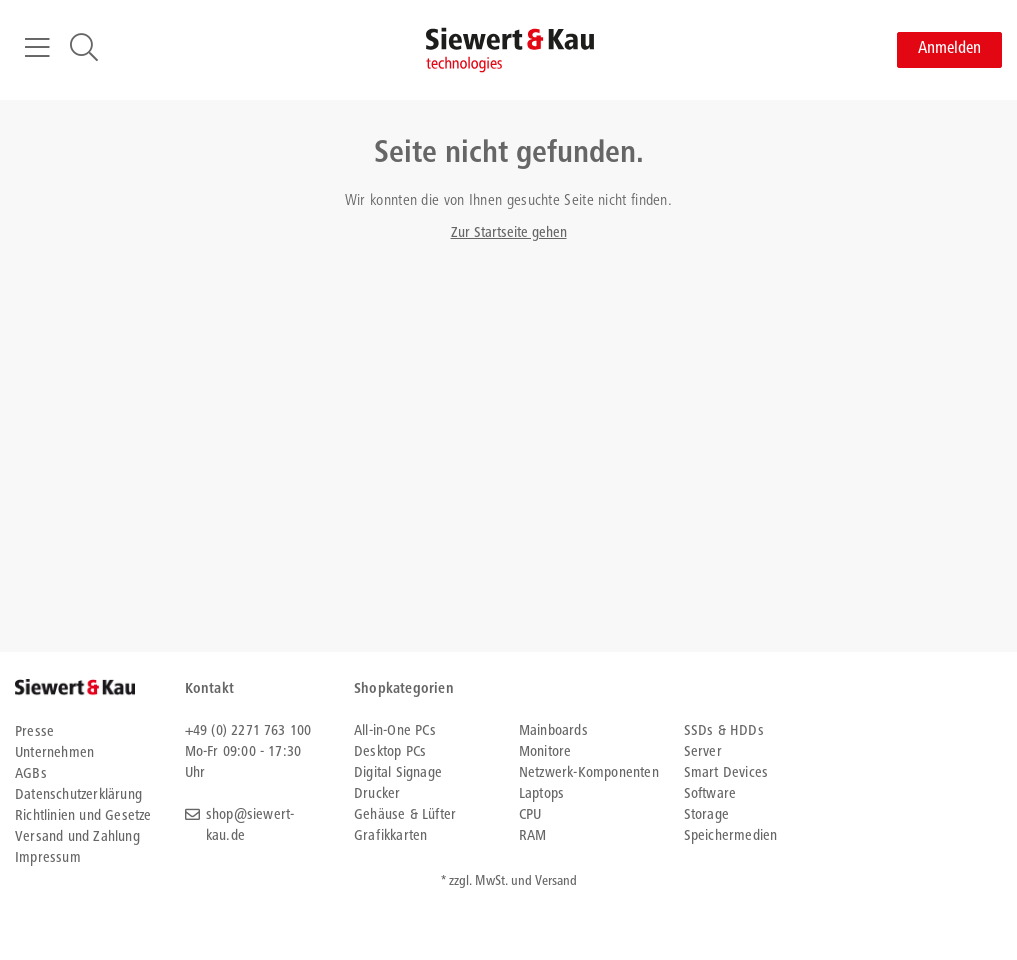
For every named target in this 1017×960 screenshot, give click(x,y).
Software (710, 794)
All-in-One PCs (395, 731)
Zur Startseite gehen (509, 233)
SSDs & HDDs (724, 731)
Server (703, 752)
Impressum (48, 858)
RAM (533, 836)
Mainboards (553, 731)
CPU (530, 815)
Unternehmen (54, 753)
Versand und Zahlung (77, 837)
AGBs (31, 774)
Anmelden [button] (949, 49)
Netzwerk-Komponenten (589, 773)
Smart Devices (726, 773)
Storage (706, 815)
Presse (34, 732)
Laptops (541, 794)
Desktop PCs (390, 752)
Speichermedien (731, 836)
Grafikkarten (390, 836)
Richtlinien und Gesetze (83, 816)
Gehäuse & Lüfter (405, 815)
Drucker (377, 794)
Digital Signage (398, 773)
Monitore (545, 752)
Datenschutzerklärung (78, 795)
